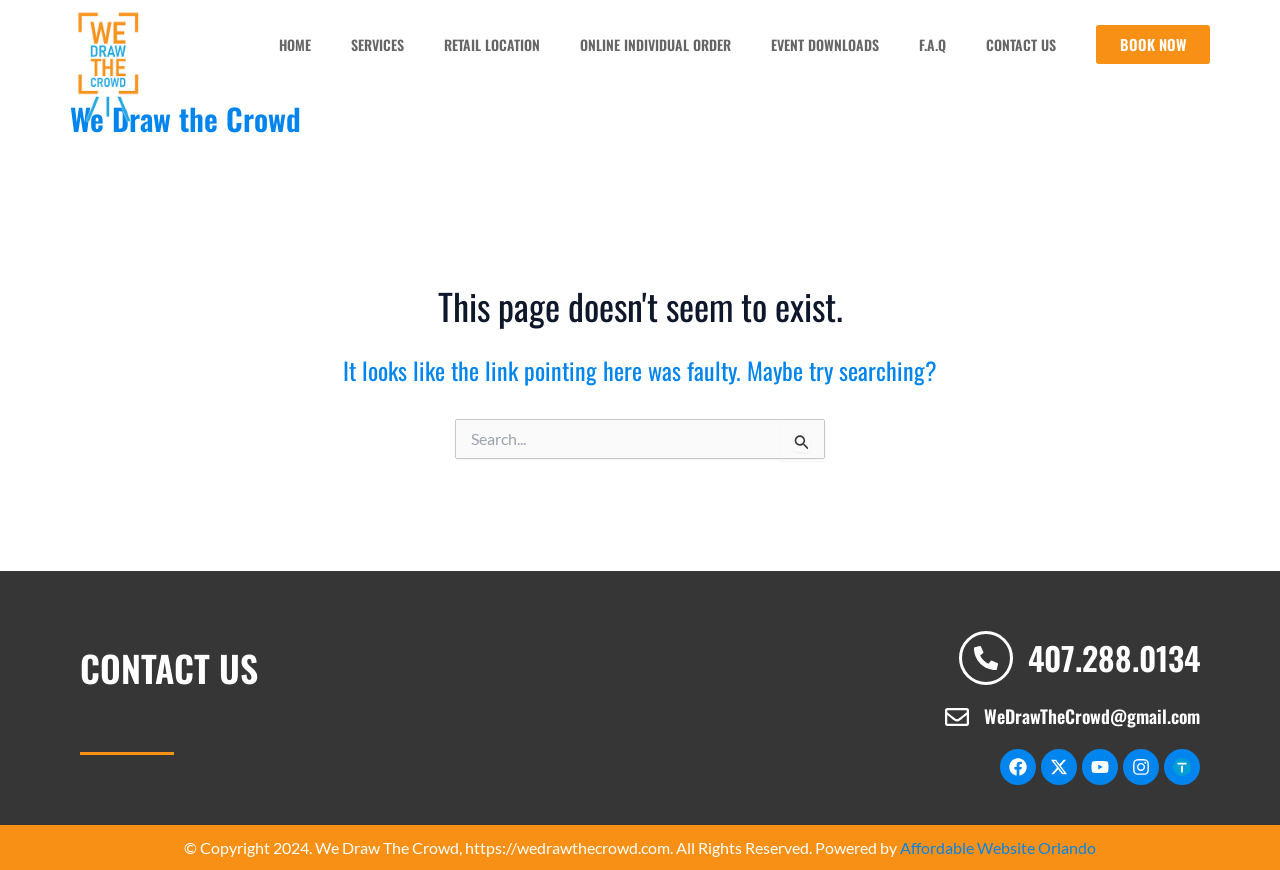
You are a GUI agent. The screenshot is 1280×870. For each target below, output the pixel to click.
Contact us (1020, 43)
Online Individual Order (654, 43)
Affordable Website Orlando (998, 846)
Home (294, 43)
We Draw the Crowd (185, 117)
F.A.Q (931, 43)
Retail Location (491, 43)
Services (376, 43)
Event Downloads (824, 43)
